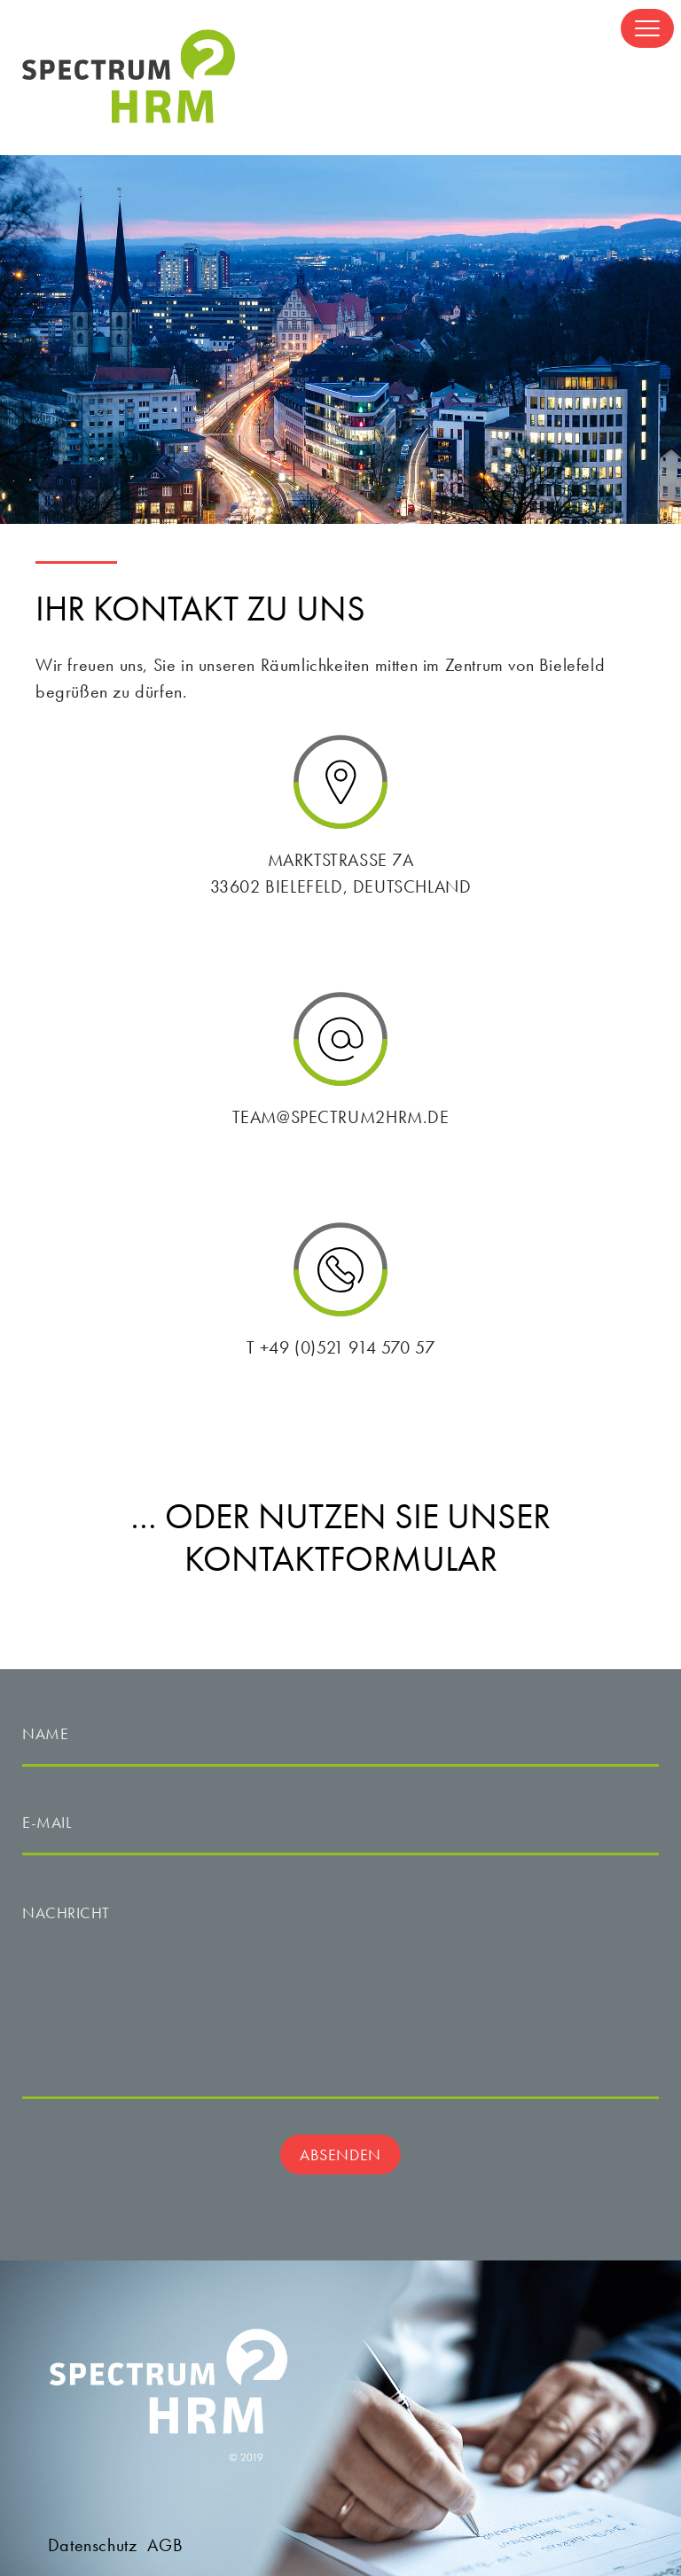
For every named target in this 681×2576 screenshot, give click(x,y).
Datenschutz (92, 2544)
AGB (165, 2544)
